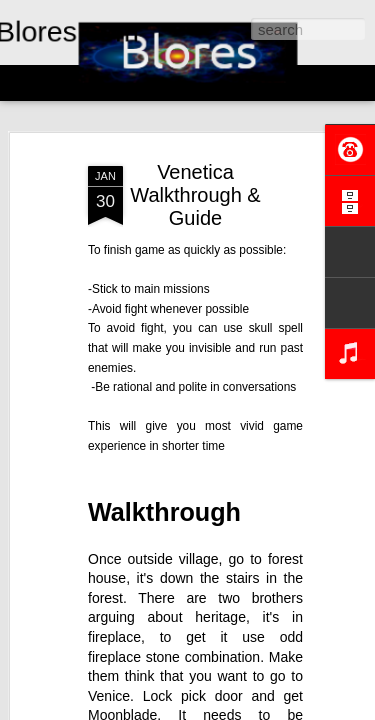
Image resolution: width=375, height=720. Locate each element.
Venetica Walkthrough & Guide (195, 195)
